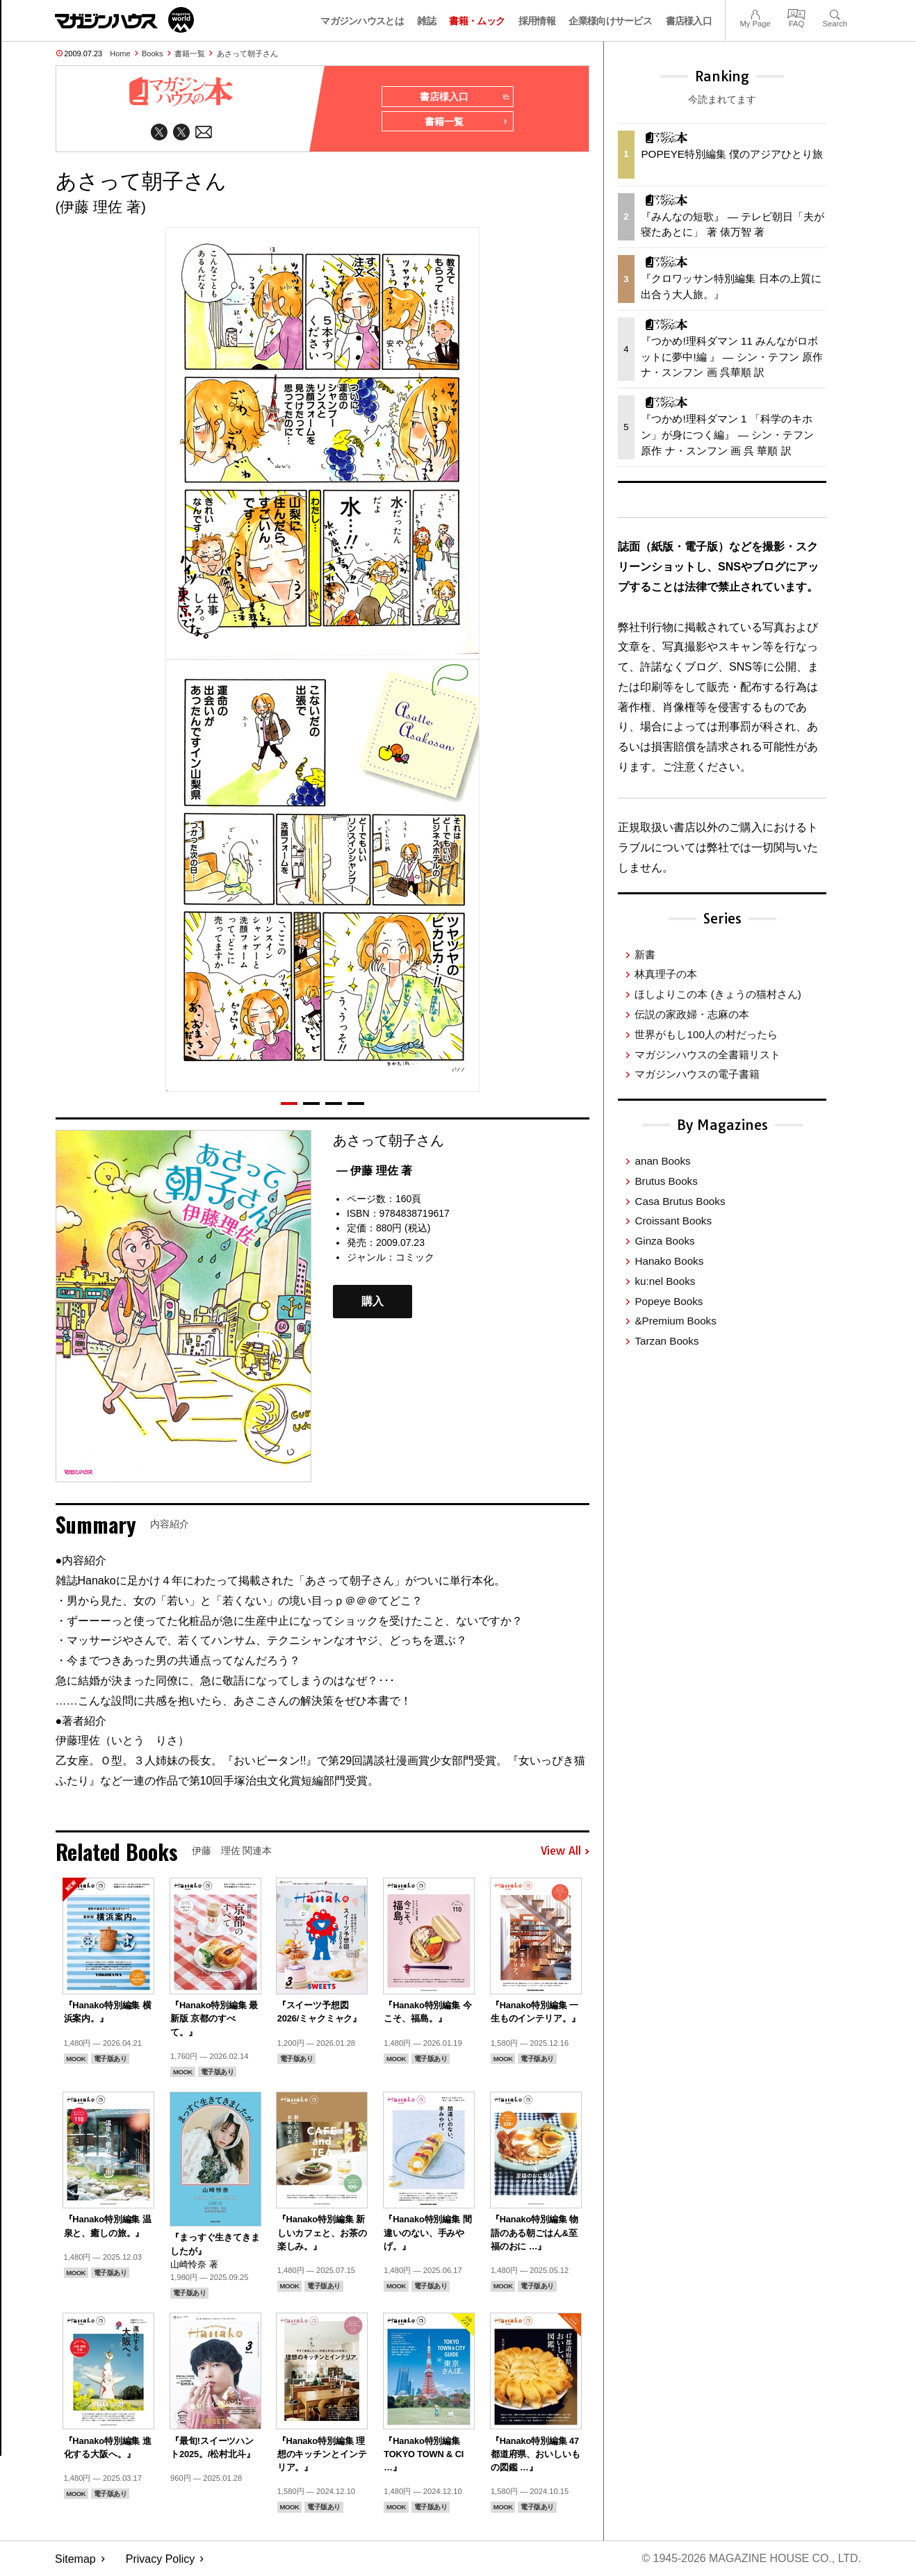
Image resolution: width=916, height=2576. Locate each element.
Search (835, 13)
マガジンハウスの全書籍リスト (707, 1054)
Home (120, 53)
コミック (414, 1257)
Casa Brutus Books (680, 1201)
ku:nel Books (665, 1281)
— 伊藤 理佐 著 (374, 1170)
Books (152, 53)
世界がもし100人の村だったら (706, 1034)
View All (565, 1852)
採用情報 (536, 21)
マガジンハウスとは (362, 21)
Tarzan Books (666, 1341)
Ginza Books (664, 1241)
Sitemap (75, 2559)
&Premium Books (675, 1321)
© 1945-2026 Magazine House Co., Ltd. (751, 2559)
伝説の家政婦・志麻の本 (692, 1014)
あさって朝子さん (247, 53)
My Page (755, 13)
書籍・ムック (477, 21)
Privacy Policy (160, 2559)
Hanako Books (669, 1261)
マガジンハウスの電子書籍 (697, 1074)
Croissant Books (673, 1221)
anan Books (662, 1161)
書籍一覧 (189, 53)
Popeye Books (669, 1301)
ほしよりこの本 (718, 994)
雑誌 (426, 21)
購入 (372, 1302)
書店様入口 (689, 21)
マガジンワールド (124, 20)
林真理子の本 (666, 974)
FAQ (796, 13)
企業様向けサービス (610, 21)
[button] (289, 1103)
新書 (645, 954)
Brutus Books (666, 1181)
